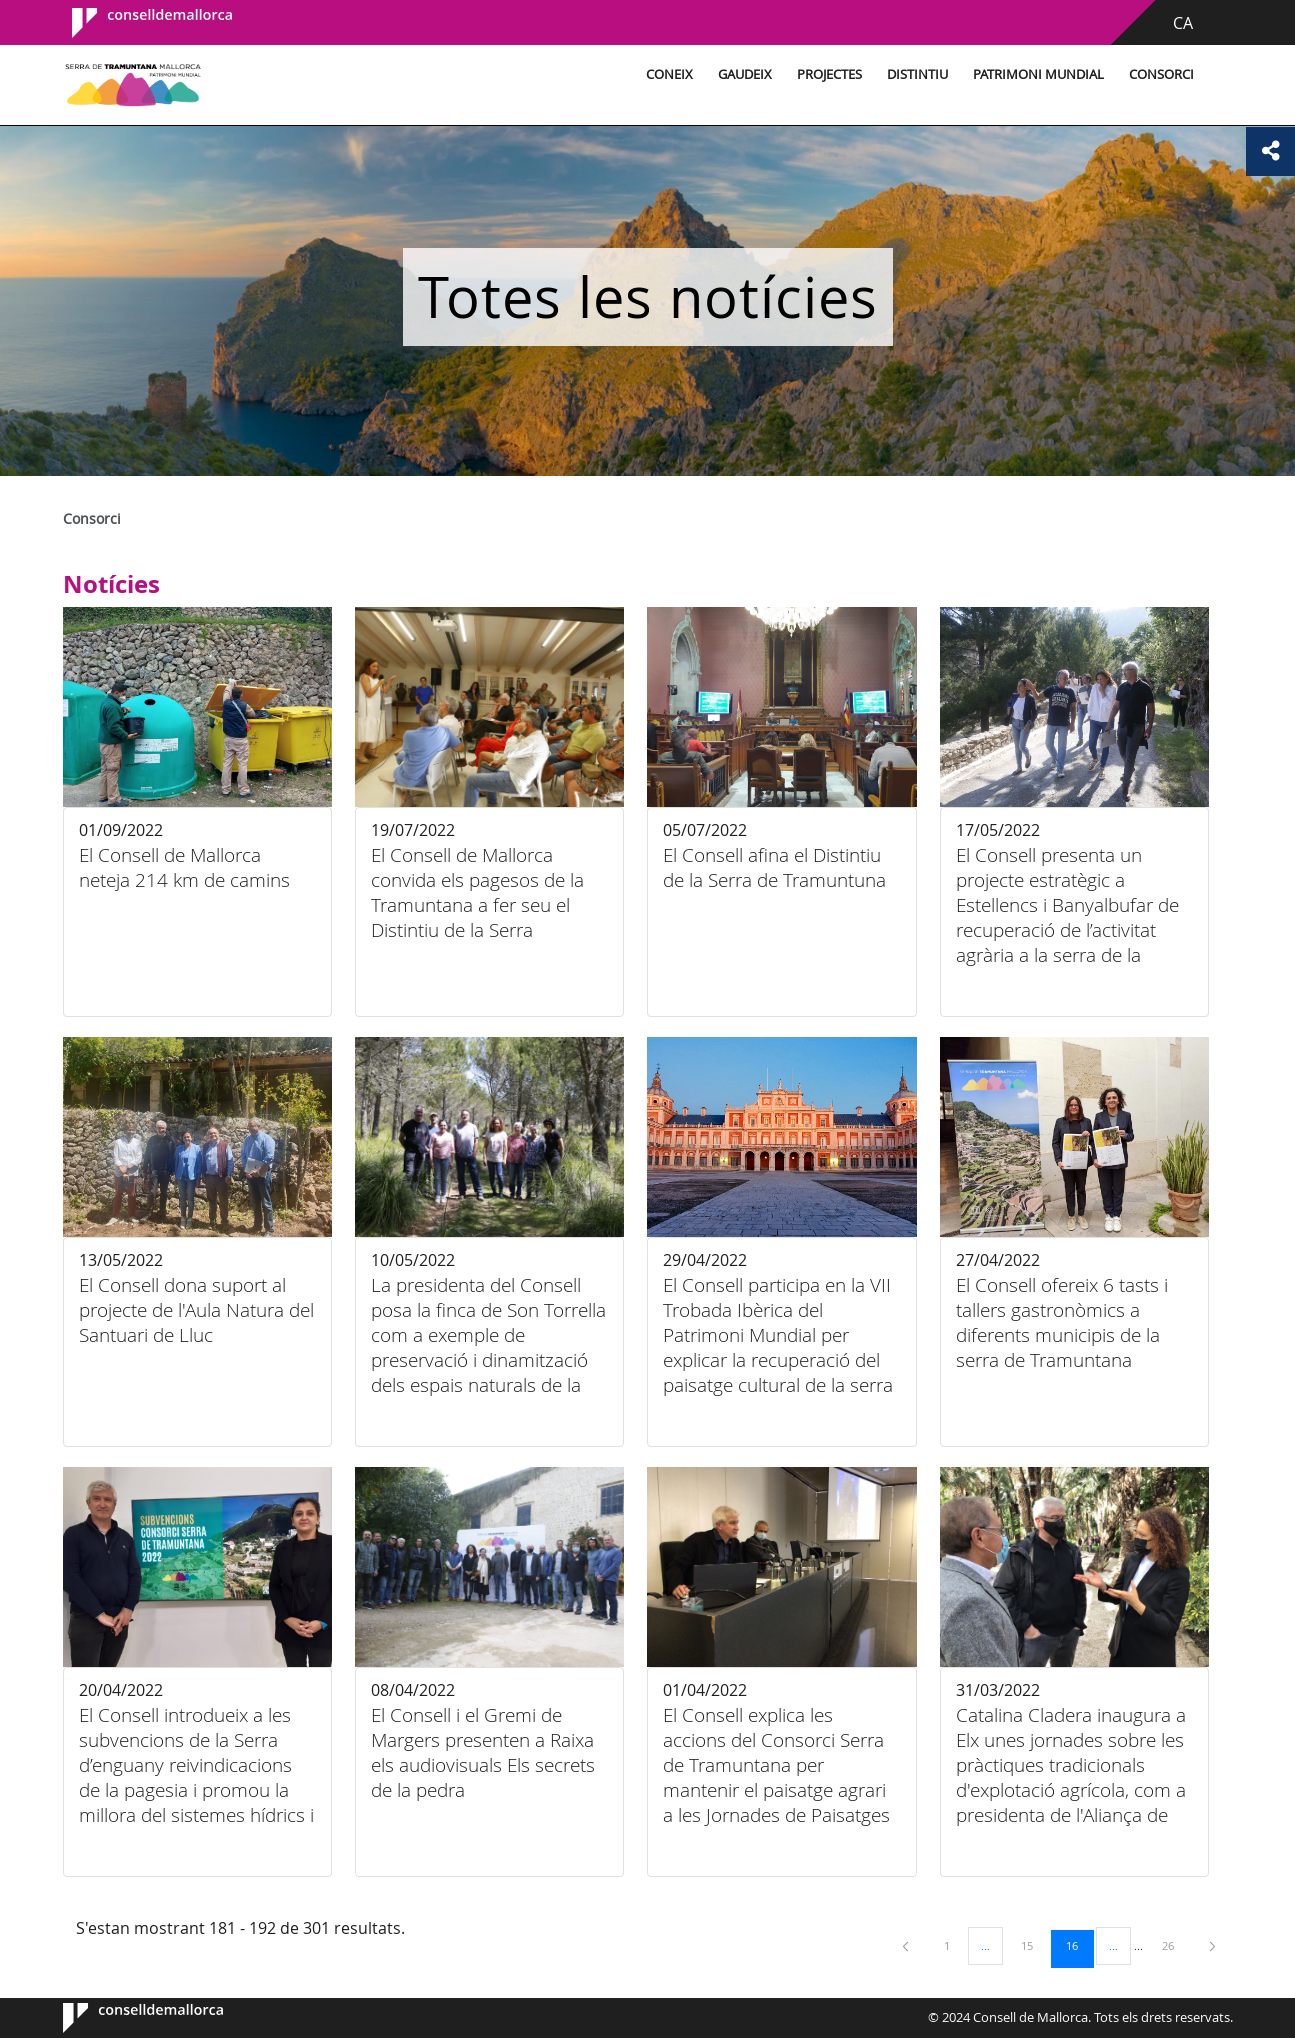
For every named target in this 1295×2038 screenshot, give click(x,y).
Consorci (1125, 74)
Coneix (633, 74)
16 (1079, 1945)
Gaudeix (709, 74)
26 (1175, 1945)
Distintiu (881, 74)
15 (1034, 1945)
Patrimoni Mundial (1002, 74)
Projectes (793, 74)
